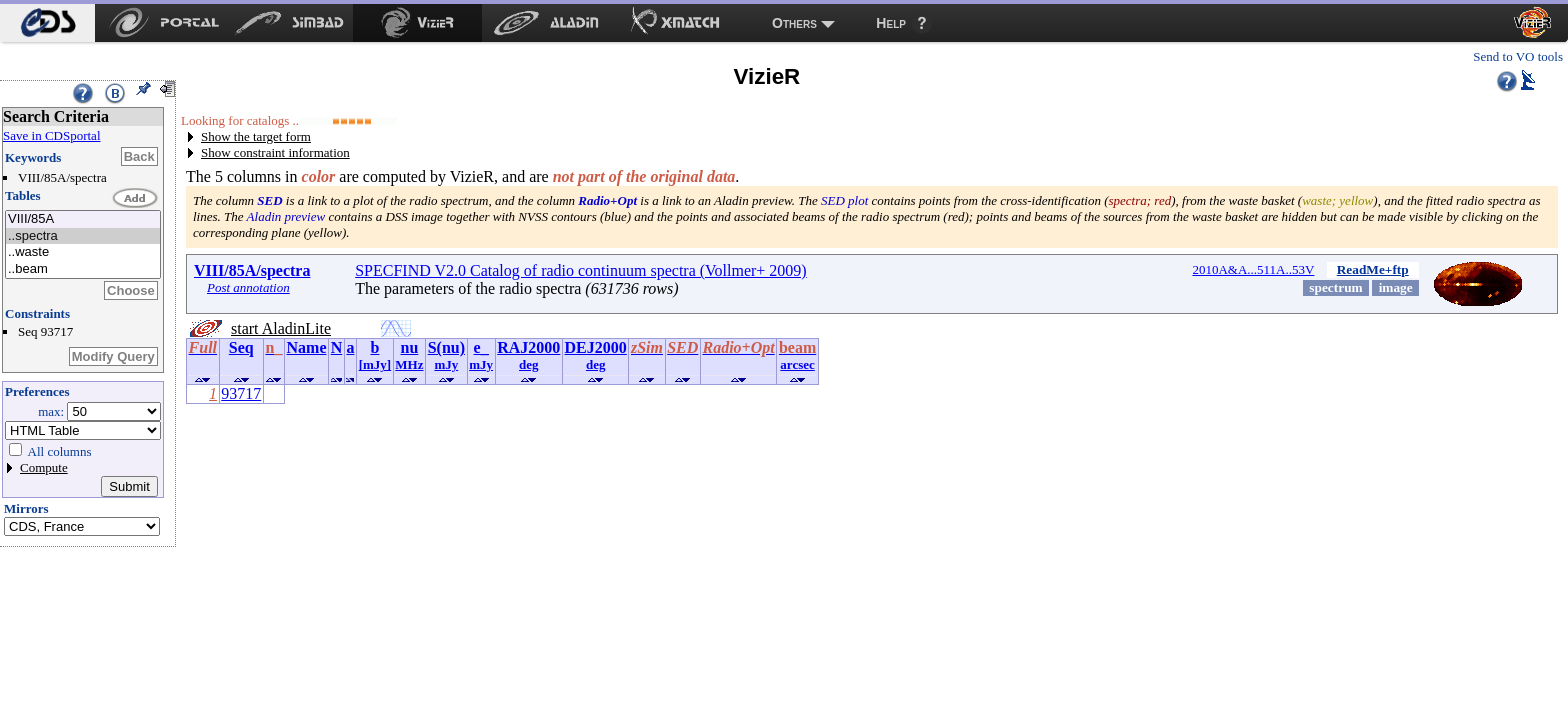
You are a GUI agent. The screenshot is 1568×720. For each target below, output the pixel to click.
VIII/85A (83, 219)
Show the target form (256, 136)
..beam (83, 269)
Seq (241, 347)
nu (410, 347)
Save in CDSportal (52, 135)
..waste (83, 252)
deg (529, 364)
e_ (481, 347)
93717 (241, 393)
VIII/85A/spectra (252, 270)
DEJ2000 (596, 347)
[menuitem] (47, 23)
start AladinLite (281, 328)
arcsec (797, 364)
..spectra (83, 236)
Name (307, 347)
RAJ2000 (528, 347)
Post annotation (248, 287)
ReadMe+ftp (1373, 269)
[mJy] (375, 364)
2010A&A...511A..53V (1253, 269)
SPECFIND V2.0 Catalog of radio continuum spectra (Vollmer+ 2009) (581, 270)
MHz (409, 364)
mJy (446, 364)
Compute (44, 467)
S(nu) (446, 347)
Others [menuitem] (794, 23)
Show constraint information (275, 152)
